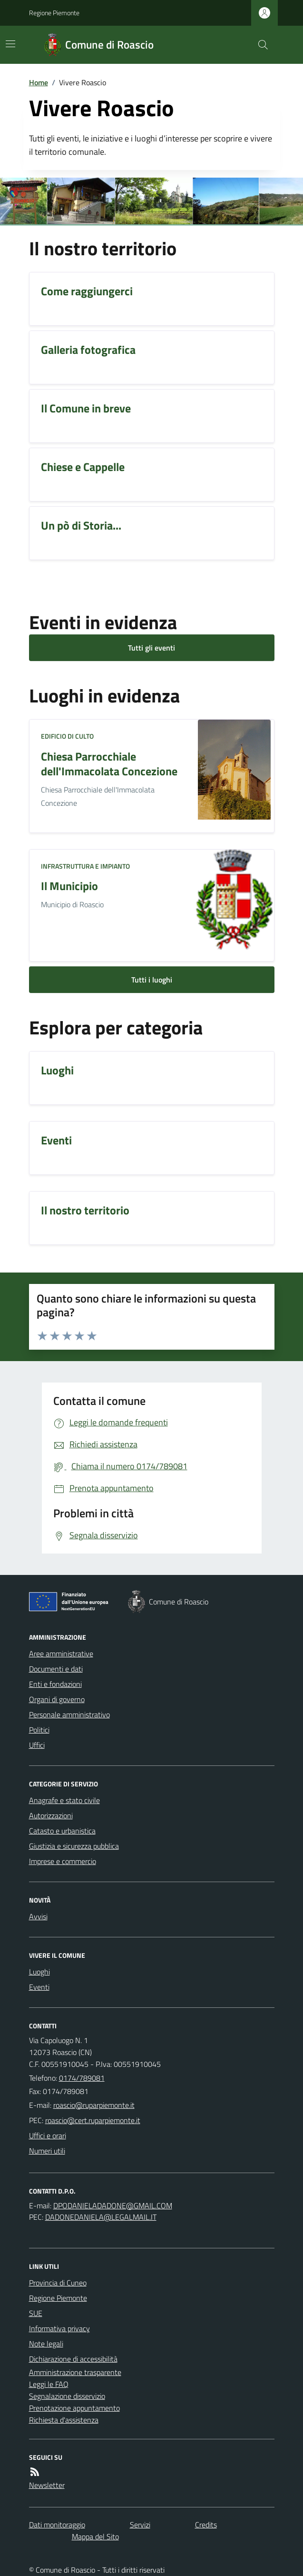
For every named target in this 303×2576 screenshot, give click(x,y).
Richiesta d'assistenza (63, 2420)
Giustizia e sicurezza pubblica (74, 1846)
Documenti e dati (56, 1668)
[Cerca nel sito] (259, 44)
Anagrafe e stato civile (64, 1800)
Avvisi (38, 1916)
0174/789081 (82, 2078)
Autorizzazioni (51, 1815)
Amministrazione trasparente (75, 2372)
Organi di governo (57, 1699)
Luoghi (39, 1971)
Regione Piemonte (54, 13)
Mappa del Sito (95, 2536)
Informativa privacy (59, 2328)
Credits (206, 2524)
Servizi (140, 2524)
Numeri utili (47, 2150)
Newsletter (47, 2485)
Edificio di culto (67, 736)
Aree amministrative (61, 1653)
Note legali (46, 2343)
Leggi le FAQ (48, 2384)
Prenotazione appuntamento (74, 2408)
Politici (39, 1729)
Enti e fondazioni (55, 1684)
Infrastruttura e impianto (85, 866)
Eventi (39, 1987)
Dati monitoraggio (57, 2524)
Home (38, 82)
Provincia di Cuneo (58, 2282)
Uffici (37, 1745)
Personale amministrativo (69, 1714)
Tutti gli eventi (151, 647)
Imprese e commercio (62, 1861)
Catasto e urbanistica (62, 1830)
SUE (35, 2313)
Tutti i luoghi (151, 979)
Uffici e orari (47, 2135)
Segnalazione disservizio (67, 2396)
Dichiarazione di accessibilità (73, 2359)
